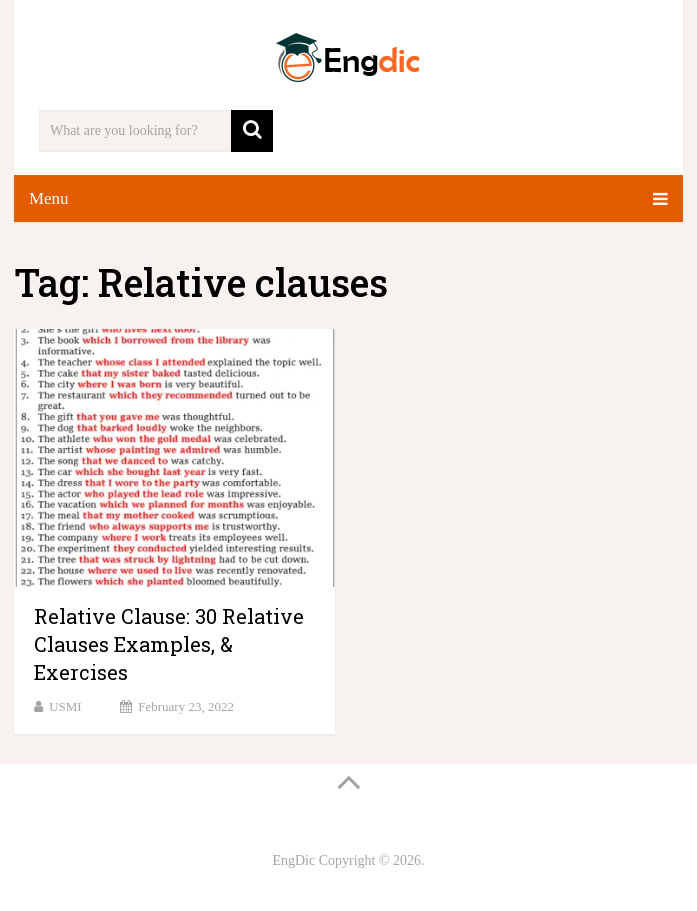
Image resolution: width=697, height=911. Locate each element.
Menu (49, 198)
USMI (65, 706)
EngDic (293, 860)
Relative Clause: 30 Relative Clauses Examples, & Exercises (169, 644)
